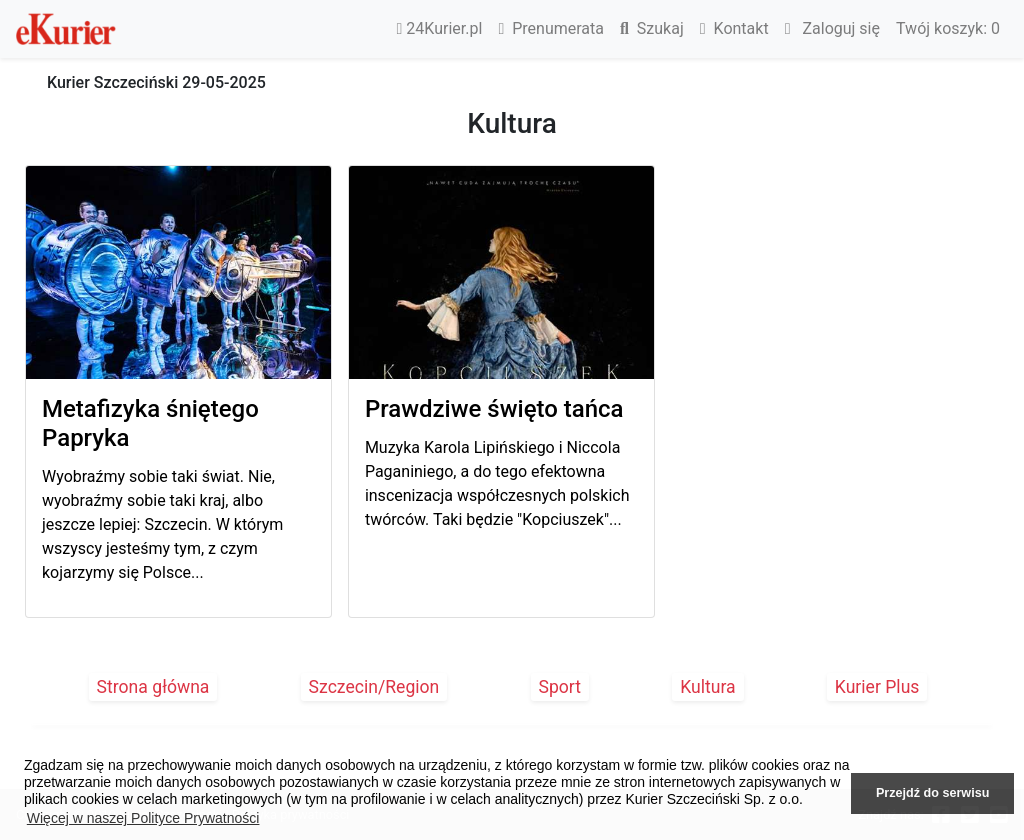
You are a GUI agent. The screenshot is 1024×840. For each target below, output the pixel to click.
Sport (560, 687)
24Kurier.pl (440, 28)
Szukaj (652, 28)
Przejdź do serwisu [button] (932, 793)
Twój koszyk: (948, 28)
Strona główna (153, 687)
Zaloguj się (832, 28)
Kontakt (734, 28)
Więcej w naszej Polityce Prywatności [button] (143, 818)
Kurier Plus (877, 687)
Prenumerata (551, 28)
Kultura (707, 687)
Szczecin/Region (374, 687)
